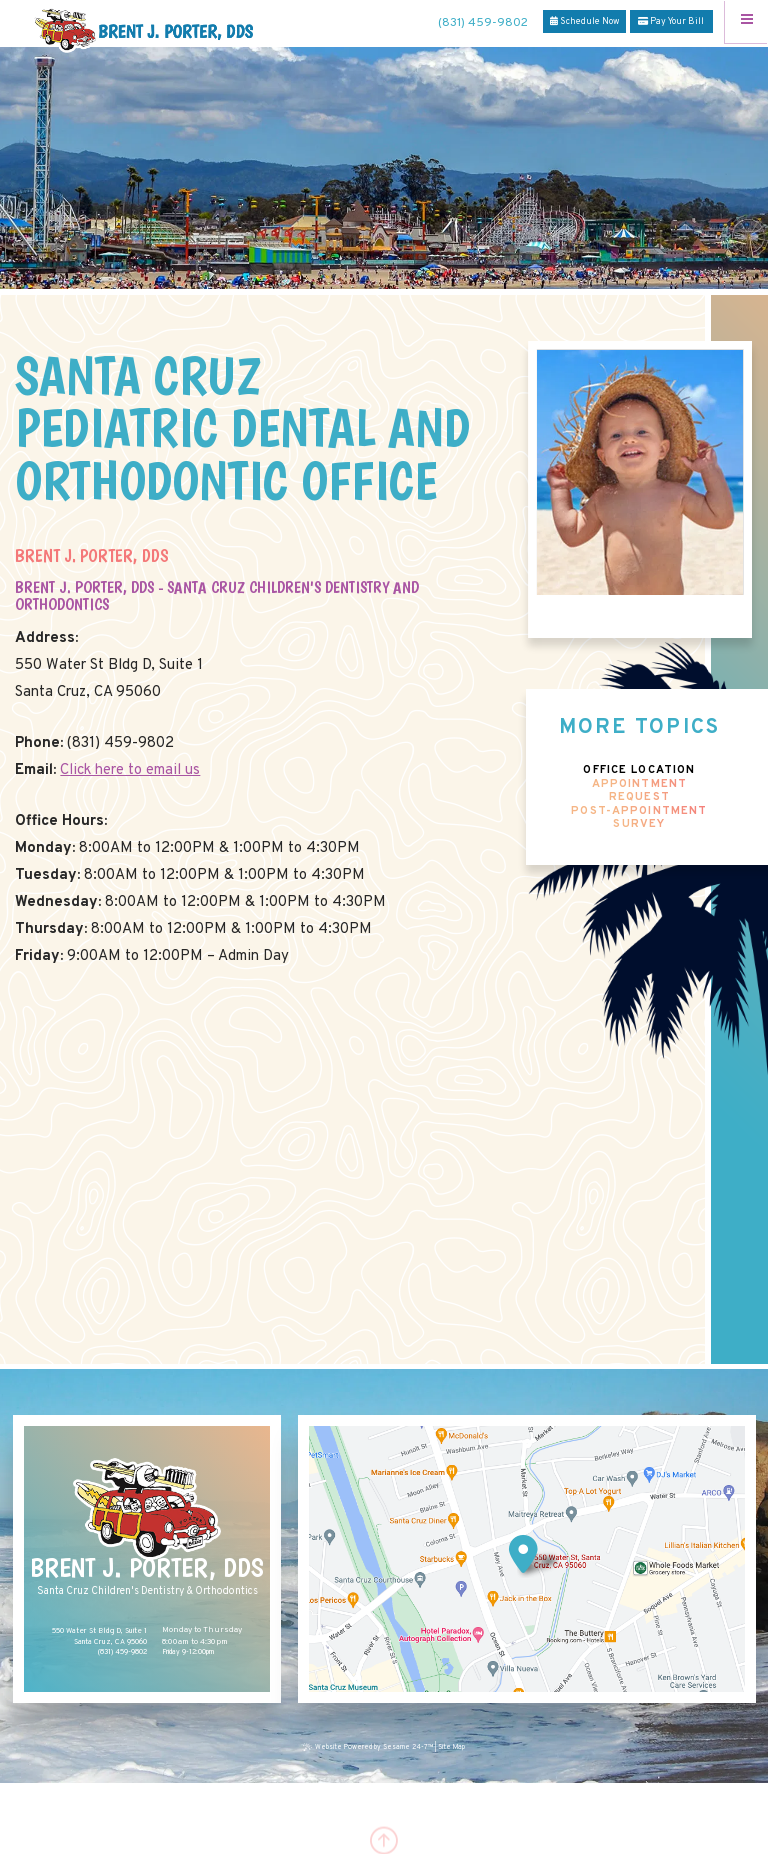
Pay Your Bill (671, 21)
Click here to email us (130, 770)
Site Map (451, 1747)
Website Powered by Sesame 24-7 (369, 1747)
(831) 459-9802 (483, 23)
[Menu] (746, 21)
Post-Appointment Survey (639, 818)
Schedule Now (584, 21)
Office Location (639, 770)
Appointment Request (639, 791)
